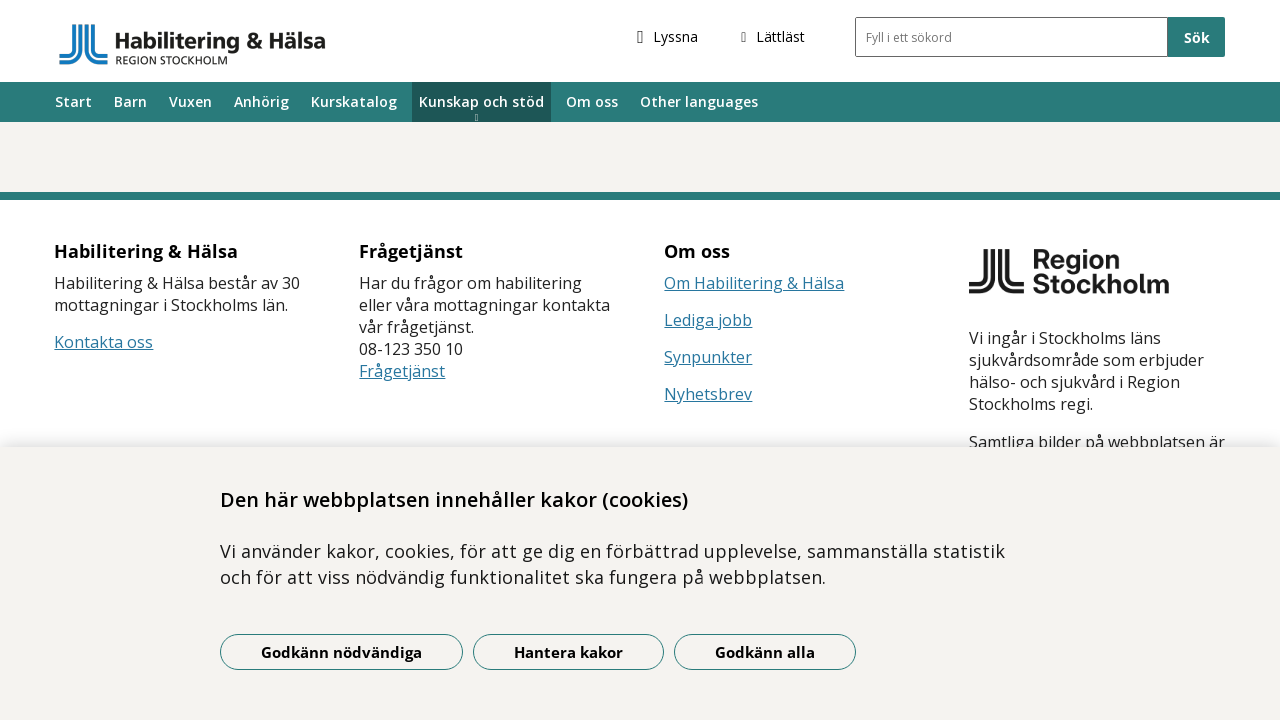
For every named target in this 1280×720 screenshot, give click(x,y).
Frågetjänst (402, 371)
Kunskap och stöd (481, 101)
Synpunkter (708, 357)
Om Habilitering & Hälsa (754, 283)
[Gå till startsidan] (192, 44)
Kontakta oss (103, 342)
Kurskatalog (354, 101)
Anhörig (261, 101)
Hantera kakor (568, 652)
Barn (130, 101)
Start (73, 101)
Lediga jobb (708, 320)
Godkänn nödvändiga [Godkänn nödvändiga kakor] (341, 652)
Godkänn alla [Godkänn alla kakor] (765, 652)
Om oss (592, 101)
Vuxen (190, 101)
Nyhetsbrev (708, 394)
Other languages (699, 101)
